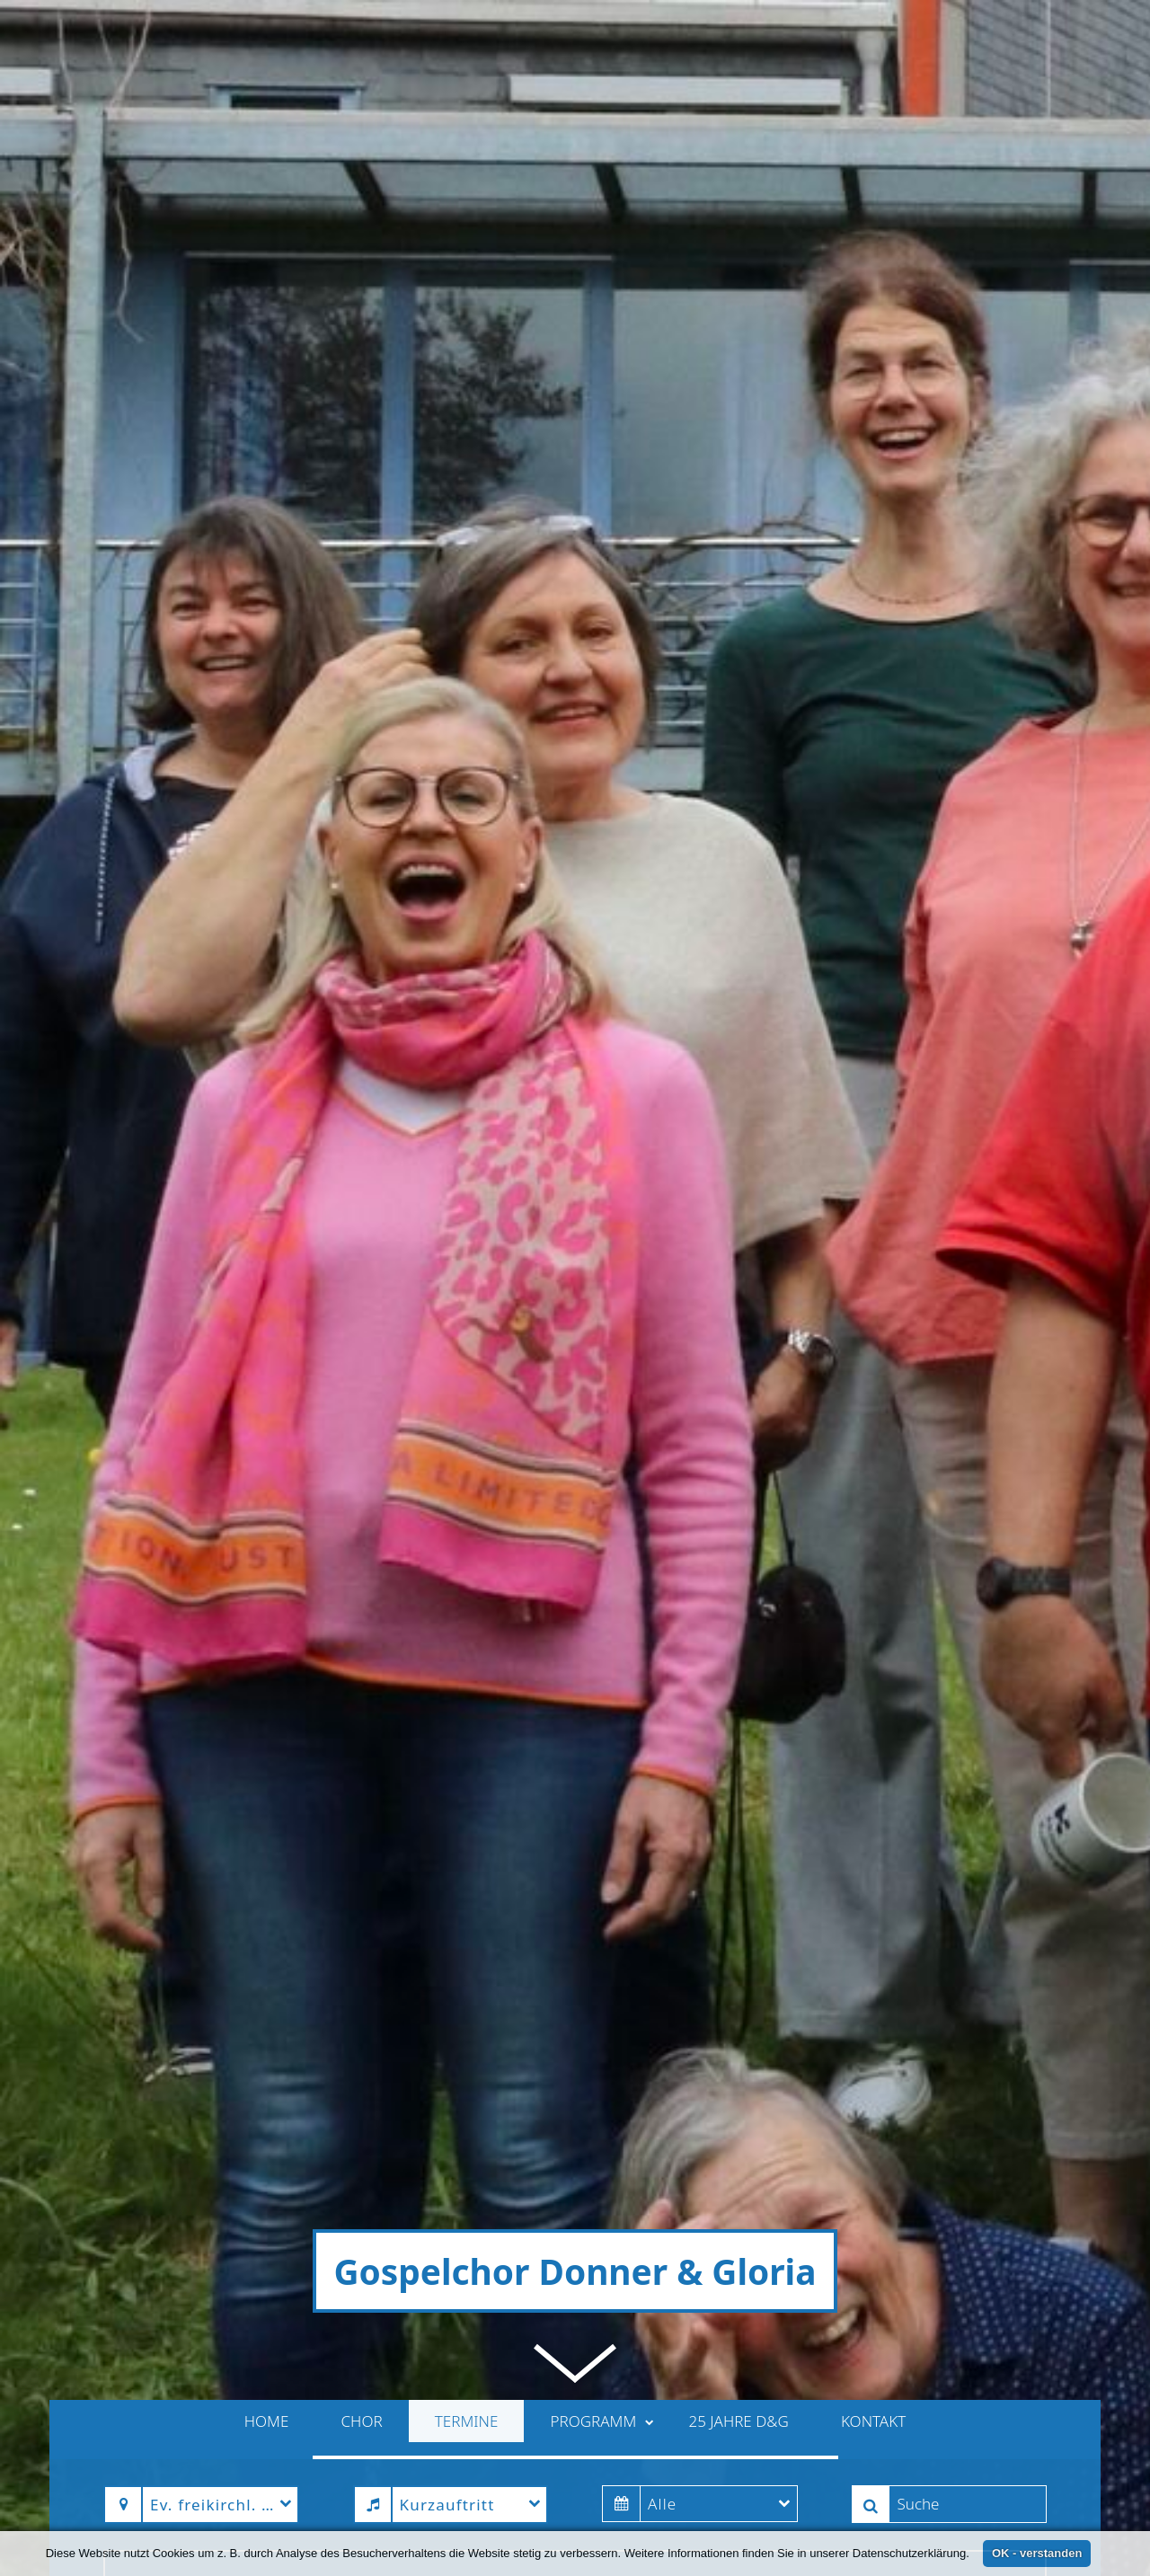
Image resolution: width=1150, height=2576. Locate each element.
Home (266, 1794)
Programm (602, 1794)
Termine (467, 1794)
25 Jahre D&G (738, 1794)
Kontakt (873, 1794)
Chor (362, 1794)
